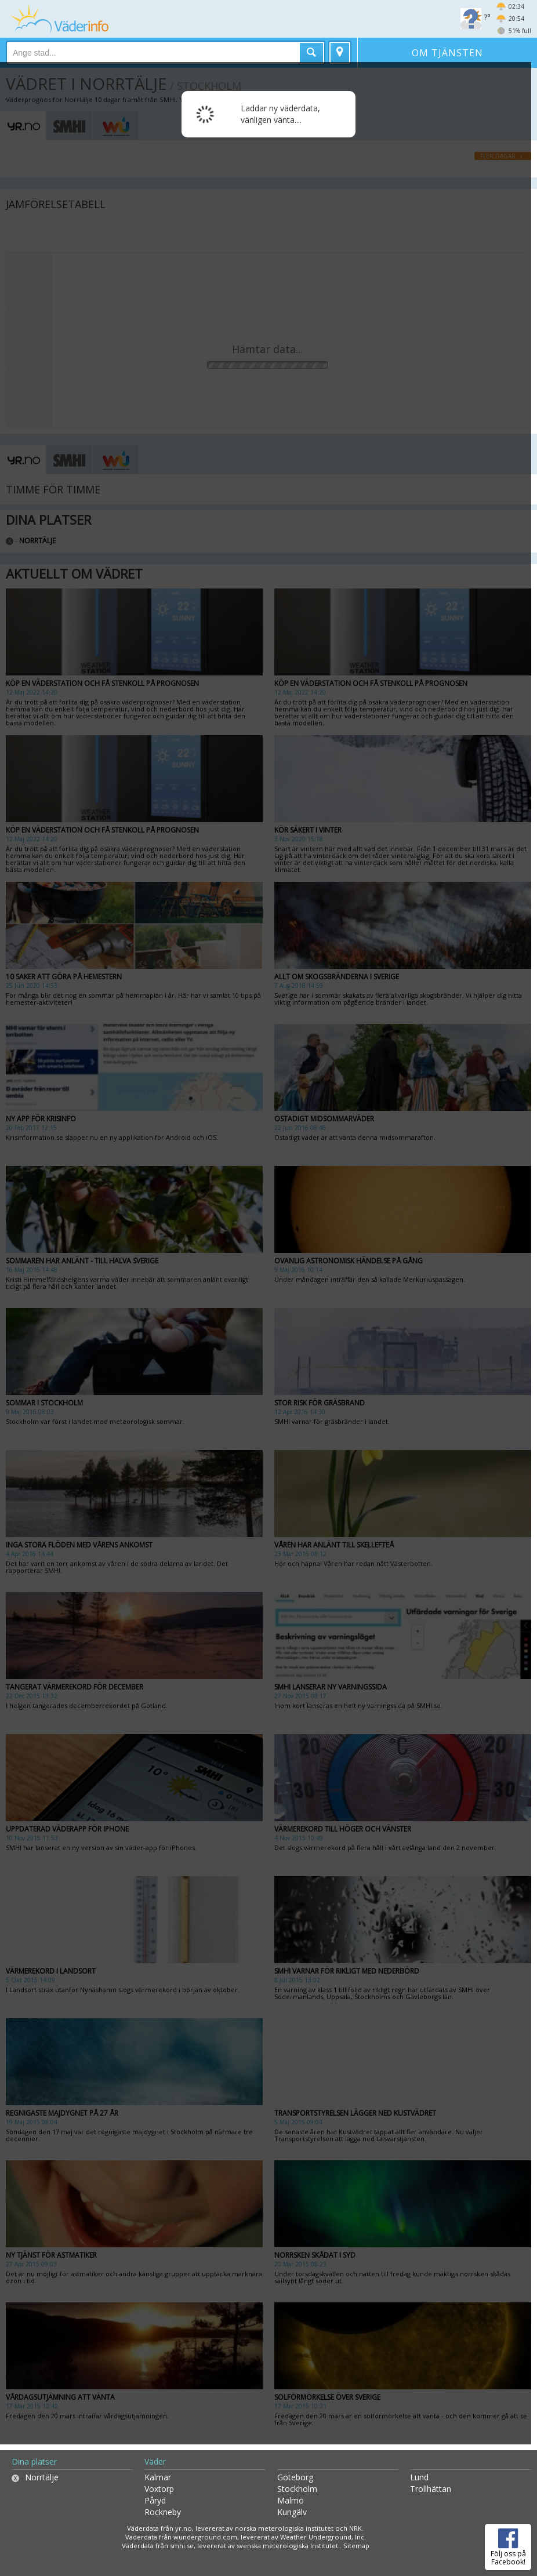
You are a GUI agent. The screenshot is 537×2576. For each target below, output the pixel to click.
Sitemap (356, 2545)
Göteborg (295, 2477)
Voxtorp (159, 2488)
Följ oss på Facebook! (508, 2545)
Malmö (290, 2500)
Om (447, 52)
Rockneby (162, 2511)
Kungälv (292, 2511)
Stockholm (297, 2488)
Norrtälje (42, 2477)
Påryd (155, 2500)
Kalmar (157, 2477)
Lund (419, 2477)
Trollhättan (430, 2488)
